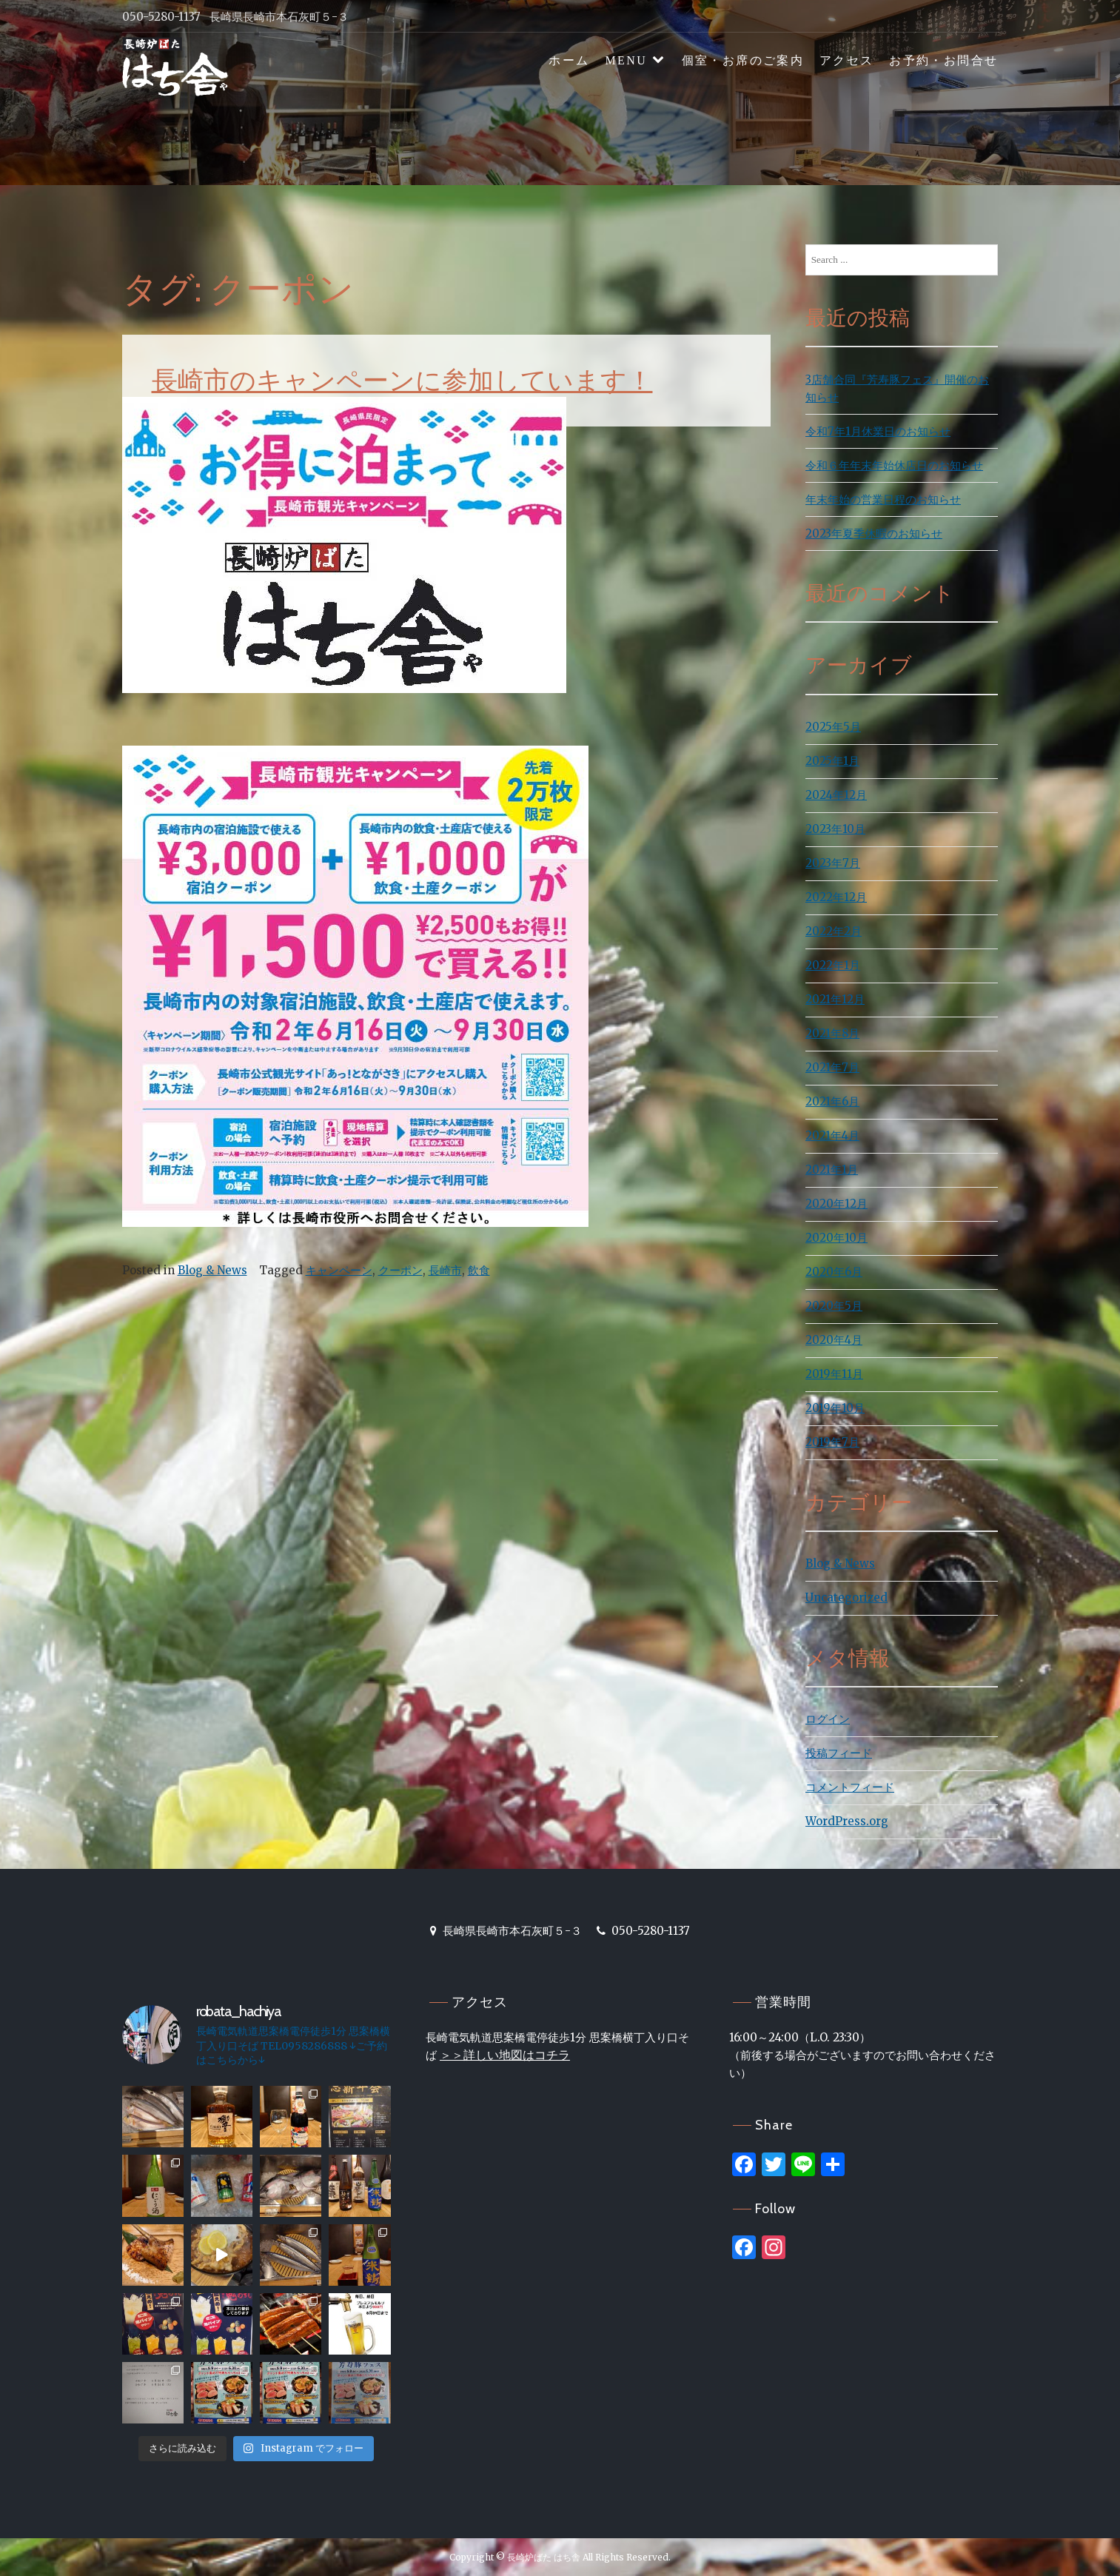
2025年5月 (833, 727)
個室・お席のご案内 (743, 60)
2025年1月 (832, 761)
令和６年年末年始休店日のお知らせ (894, 465)
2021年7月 (832, 1067)
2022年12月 (836, 897)
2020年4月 (833, 1340)
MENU (626, 60)
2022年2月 (833, 931)
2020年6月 (833, 1272)
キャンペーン (339, 1270)
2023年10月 (835, 829)
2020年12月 (836, 1204)
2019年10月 (835, 1408)
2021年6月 (832, 1101)
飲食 (479, 1270)
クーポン (400, 1270)
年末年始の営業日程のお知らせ (883, 499)
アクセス (846, 60)
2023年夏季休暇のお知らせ (873, 533)
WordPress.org (846, 1821)
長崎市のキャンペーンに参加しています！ (402, 380)
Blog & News (212, 1270)
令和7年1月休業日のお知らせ (877, 431)
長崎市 (445, 1270)
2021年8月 (832, 1033)
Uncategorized (846, 1597)
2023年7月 (832, 863)
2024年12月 (836, 795)
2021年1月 (831, 1169)
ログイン (827, 1719)
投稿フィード (838, 1753)
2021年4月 (832, 1135)
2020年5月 (833, 1306)
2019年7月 (832, 1442)
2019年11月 (834, 1374)
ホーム (569, 60)
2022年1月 (832, 965)
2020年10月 (836, 1238)
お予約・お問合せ (943, 60)
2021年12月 (835, 999)
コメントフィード (849, 1787)
